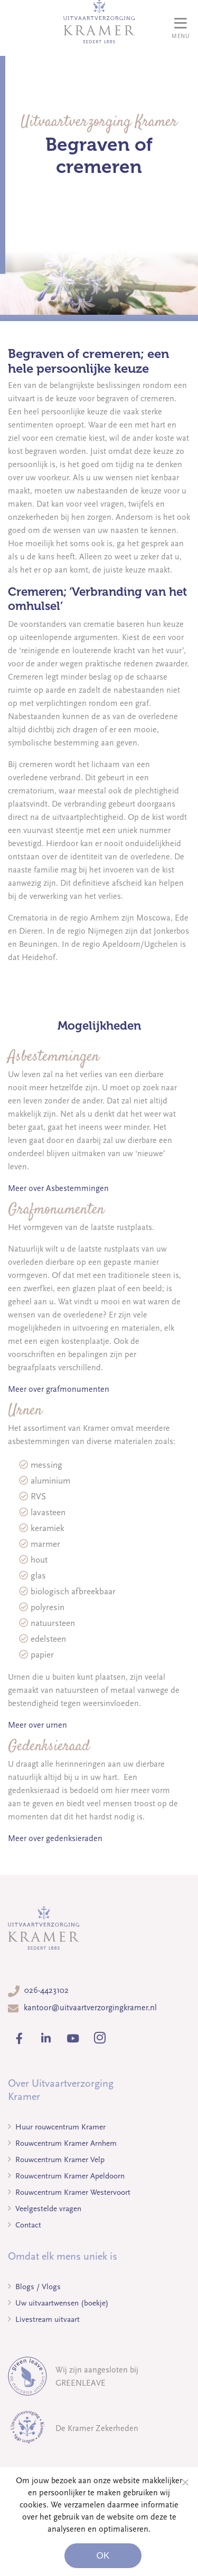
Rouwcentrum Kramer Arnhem (62, 2143)
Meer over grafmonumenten (58, 1389)
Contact (24, 2225)
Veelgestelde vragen (44, 2208)
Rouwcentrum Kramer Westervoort (69, 2192)
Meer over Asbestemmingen (58, 1188)
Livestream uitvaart (44, 2319)
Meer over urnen (37, 1725)
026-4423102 (46, 1990)
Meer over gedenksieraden (55, 1838)
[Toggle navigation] (181, 28)
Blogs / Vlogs (34, 2286)
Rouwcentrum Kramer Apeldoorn (66, 2176)
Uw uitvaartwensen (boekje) (58, 2303)
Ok (102, 2556)
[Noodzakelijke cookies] (185, 2482)
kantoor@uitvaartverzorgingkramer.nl (90, 2007)
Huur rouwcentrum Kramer (57, 2127)
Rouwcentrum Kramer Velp (56, 2159)
